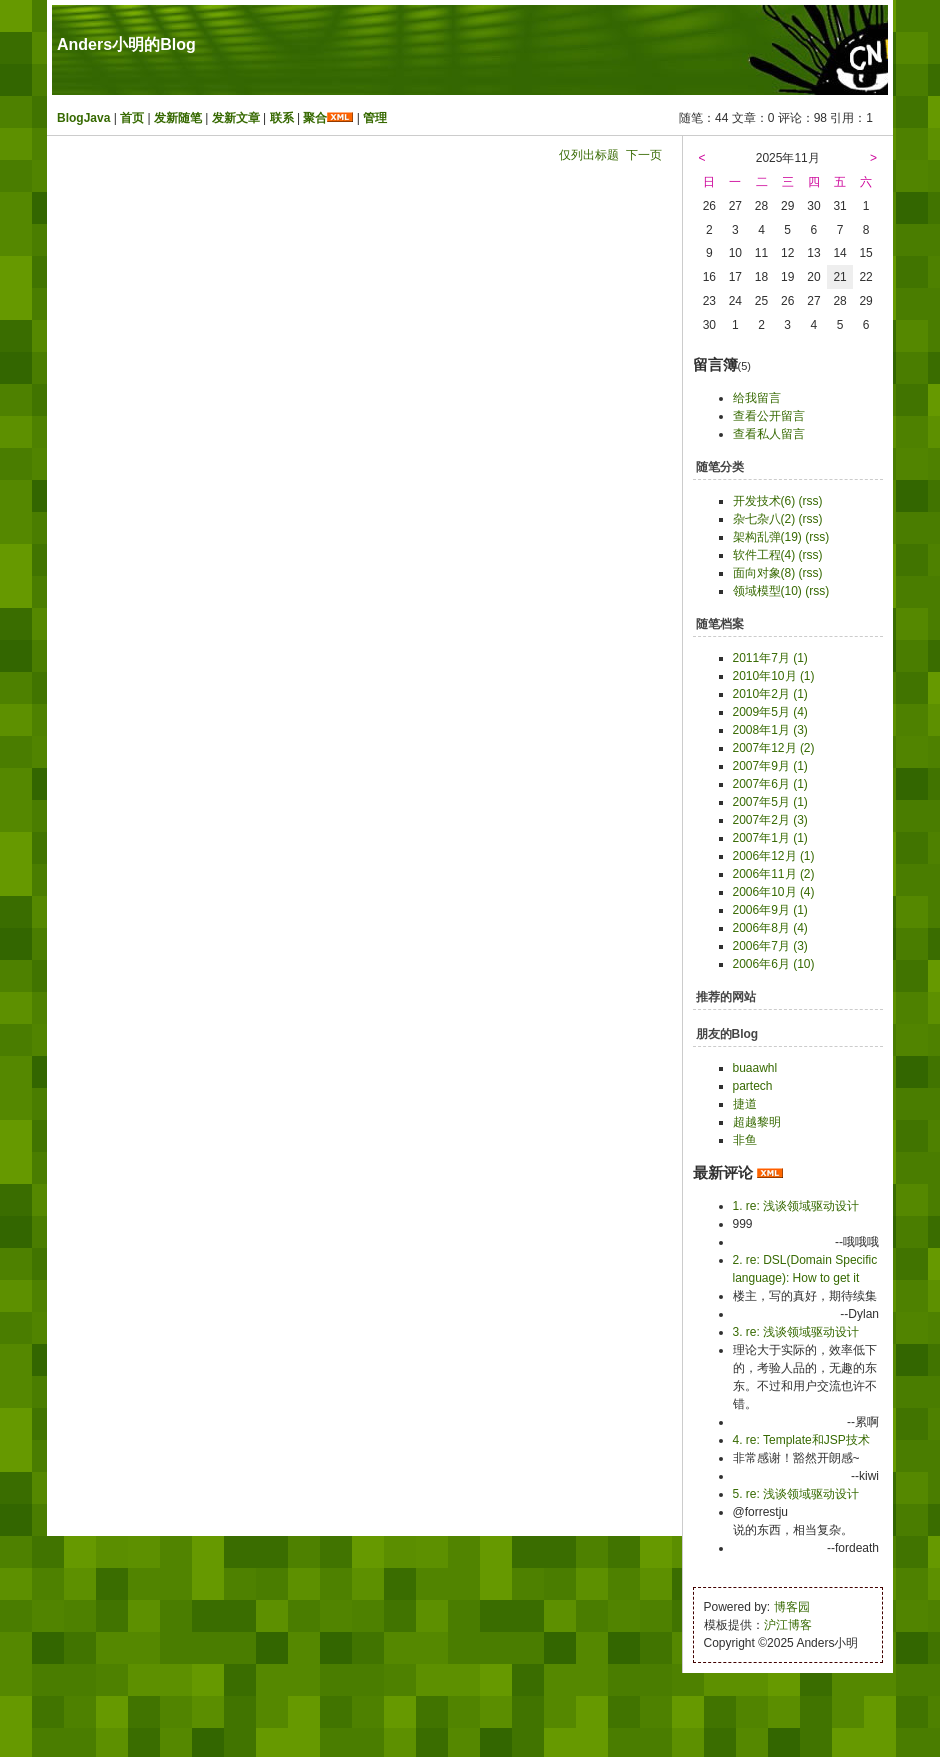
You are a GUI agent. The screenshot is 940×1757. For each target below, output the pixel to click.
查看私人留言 (769, 434)
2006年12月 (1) (774, 856)
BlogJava (83, 118)
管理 (375, 118)
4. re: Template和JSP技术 (801, 1440)
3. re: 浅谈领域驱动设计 (796, 1332)
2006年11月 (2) (774, 874)
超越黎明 (757, 1122)
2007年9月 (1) (770, 766)
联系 (282, 118)
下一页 (644, 155)
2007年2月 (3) (770, 820)
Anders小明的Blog (126, 44)
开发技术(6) (764, 501)
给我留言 (757, 398)
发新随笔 (178, 118)
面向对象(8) (764, 573)
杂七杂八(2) (764, 519)
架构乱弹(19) (767, 537)
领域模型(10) (767, 591)
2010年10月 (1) (774, 676)
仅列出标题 (589, 155)
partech (753, 1086)
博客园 (792, 1607)
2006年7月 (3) (770, 946)
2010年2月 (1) (770, 694)
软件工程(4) (764, 555)
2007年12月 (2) (774, 748)
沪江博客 (788, 1625)
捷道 (745, 1104)
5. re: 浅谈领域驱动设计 (796, 1494)
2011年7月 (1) (770, 658)
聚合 (315, 118)
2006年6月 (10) (774, 964)
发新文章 (236, 118)
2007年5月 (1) (770, 802)
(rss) (811, 501)
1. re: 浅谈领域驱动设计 (796, 1206)
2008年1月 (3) (770, 730)
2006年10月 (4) (774, 892)
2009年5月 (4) (770, 712)
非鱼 (745, 1140)
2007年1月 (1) (770, 838)
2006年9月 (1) (770, 910)
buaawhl (755, 1068)
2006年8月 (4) (770, 928)
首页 (132, 118)
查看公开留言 (769, 416)
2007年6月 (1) (770, 784)
